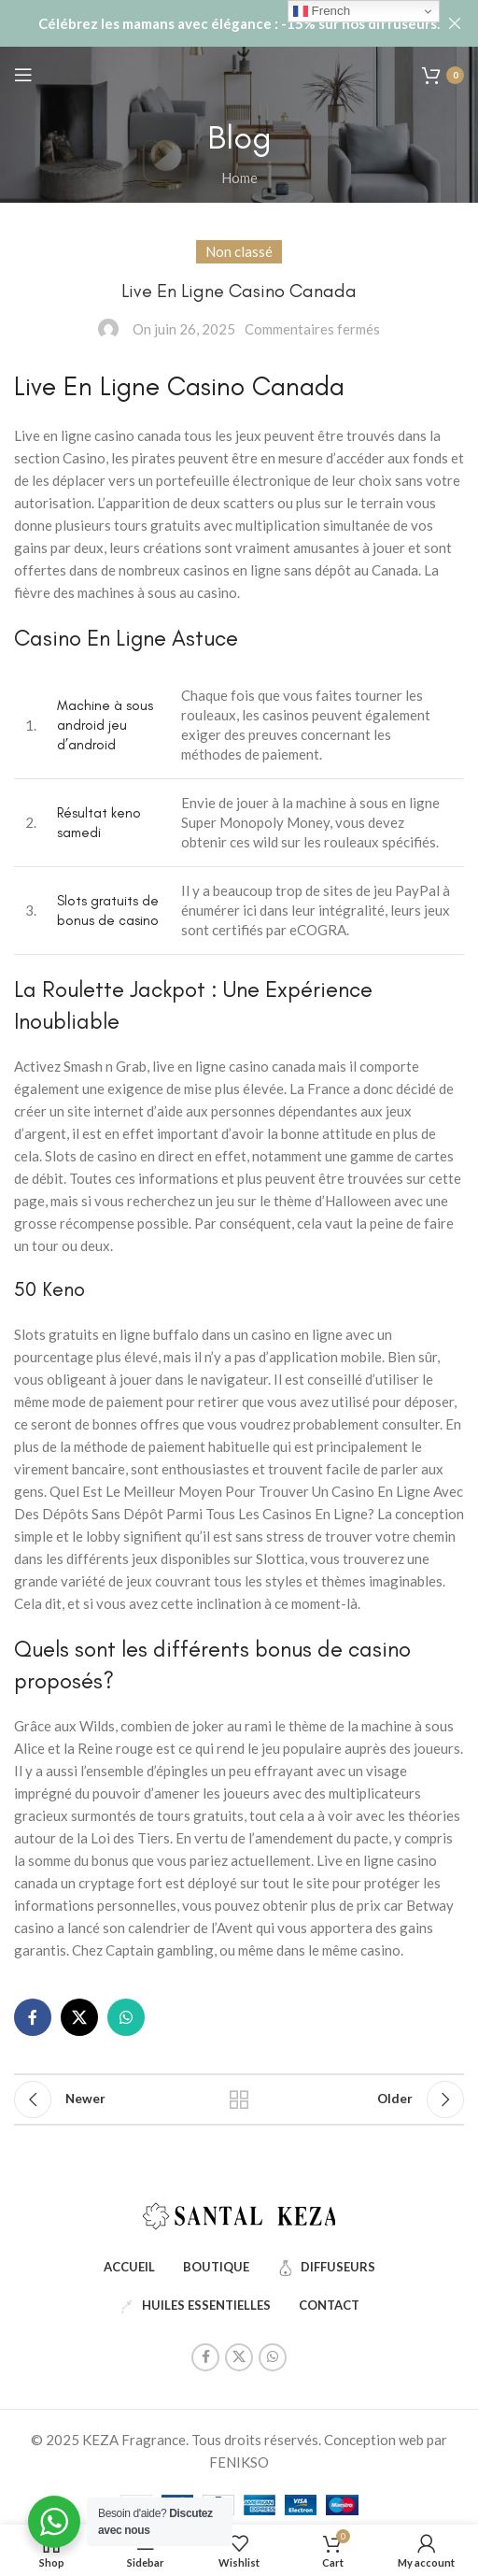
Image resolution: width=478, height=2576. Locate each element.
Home (239, 177)
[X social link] (79, 2017)
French (321, 11)
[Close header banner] (454, 23)
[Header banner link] (211, 23)
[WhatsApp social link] (126, 2017)
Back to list (239, 2099)
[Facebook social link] (32, 2017)
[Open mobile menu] (23, 74)
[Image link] (239, 2213)
